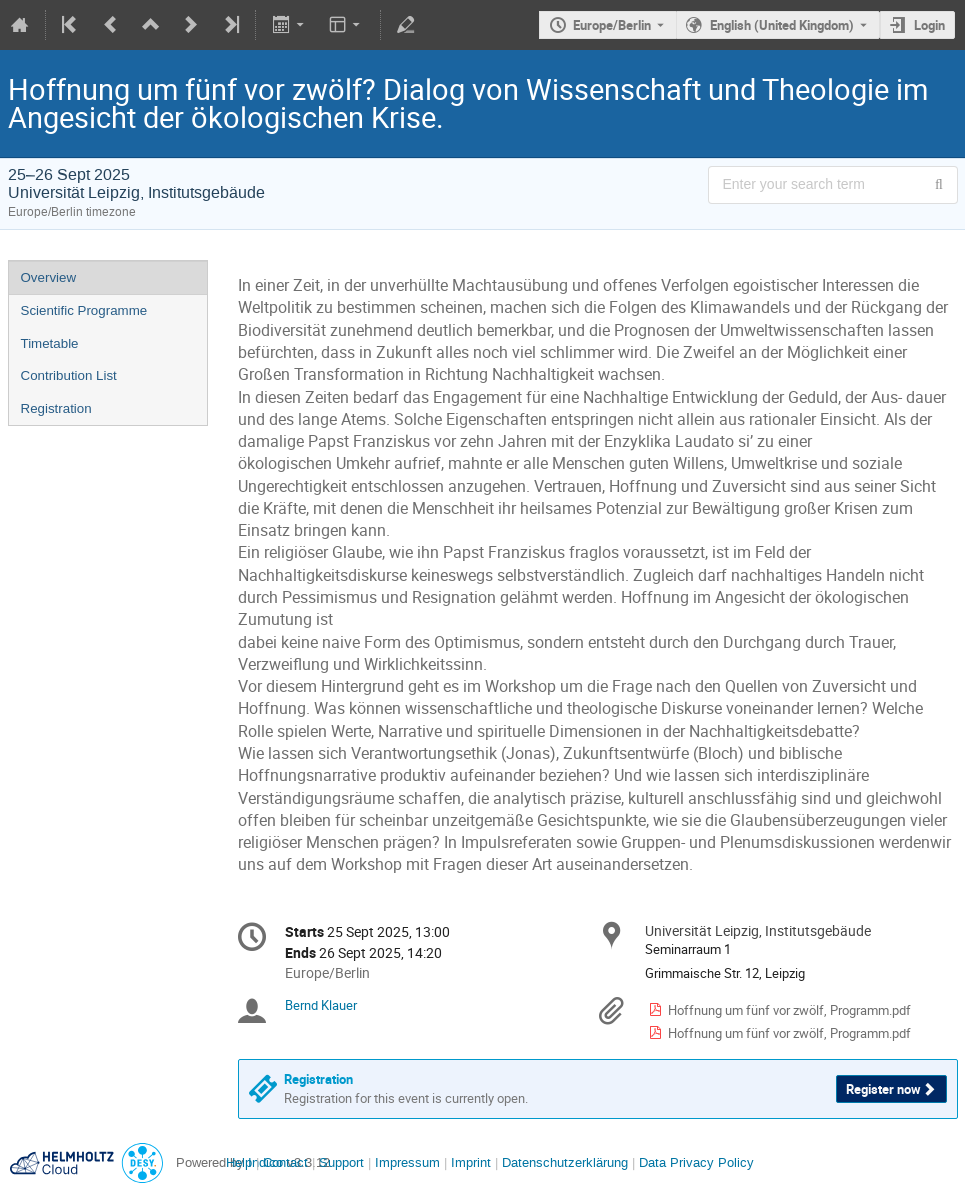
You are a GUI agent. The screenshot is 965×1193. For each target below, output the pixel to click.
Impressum (405, 1162)
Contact (285, 1162)
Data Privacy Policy (694, 1162)
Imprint (469, 1162)
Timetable (50, 343)
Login (929, 25)
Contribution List (69, 375)
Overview (49, 277)
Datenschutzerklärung (563, 1162)
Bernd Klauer (321, 1005)
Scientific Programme (84, 310)
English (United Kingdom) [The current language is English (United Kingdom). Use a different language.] (782, 25)
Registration (56, 408)
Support (339, 1162)
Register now (883, 1089)
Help (239, 1162)
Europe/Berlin (612, 25)
